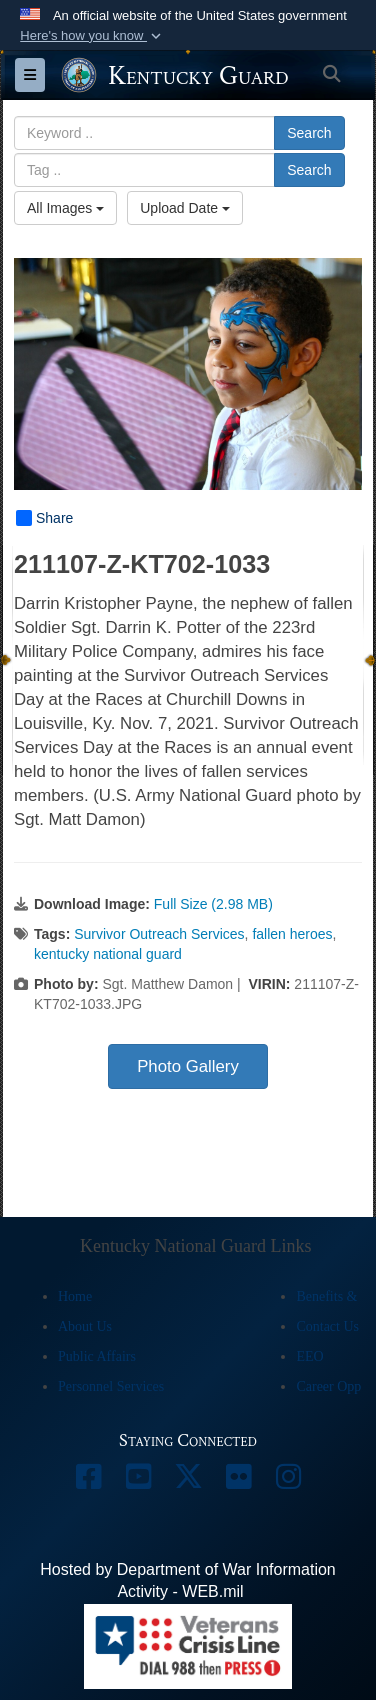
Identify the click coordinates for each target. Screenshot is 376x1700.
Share (44, 518)
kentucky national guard (108, 954)
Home (75, 1296)
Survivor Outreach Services (159, 934)
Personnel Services (111, 1386)
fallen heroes (292, 934)
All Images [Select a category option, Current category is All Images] (65, 208)
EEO (309, 1356)
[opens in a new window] (88, 1481)
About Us (85, 1326)
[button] (92, 36)
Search (309, 133)
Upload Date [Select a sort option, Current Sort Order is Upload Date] (185, 208)
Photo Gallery (188, 1066)
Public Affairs (97, 1356)
